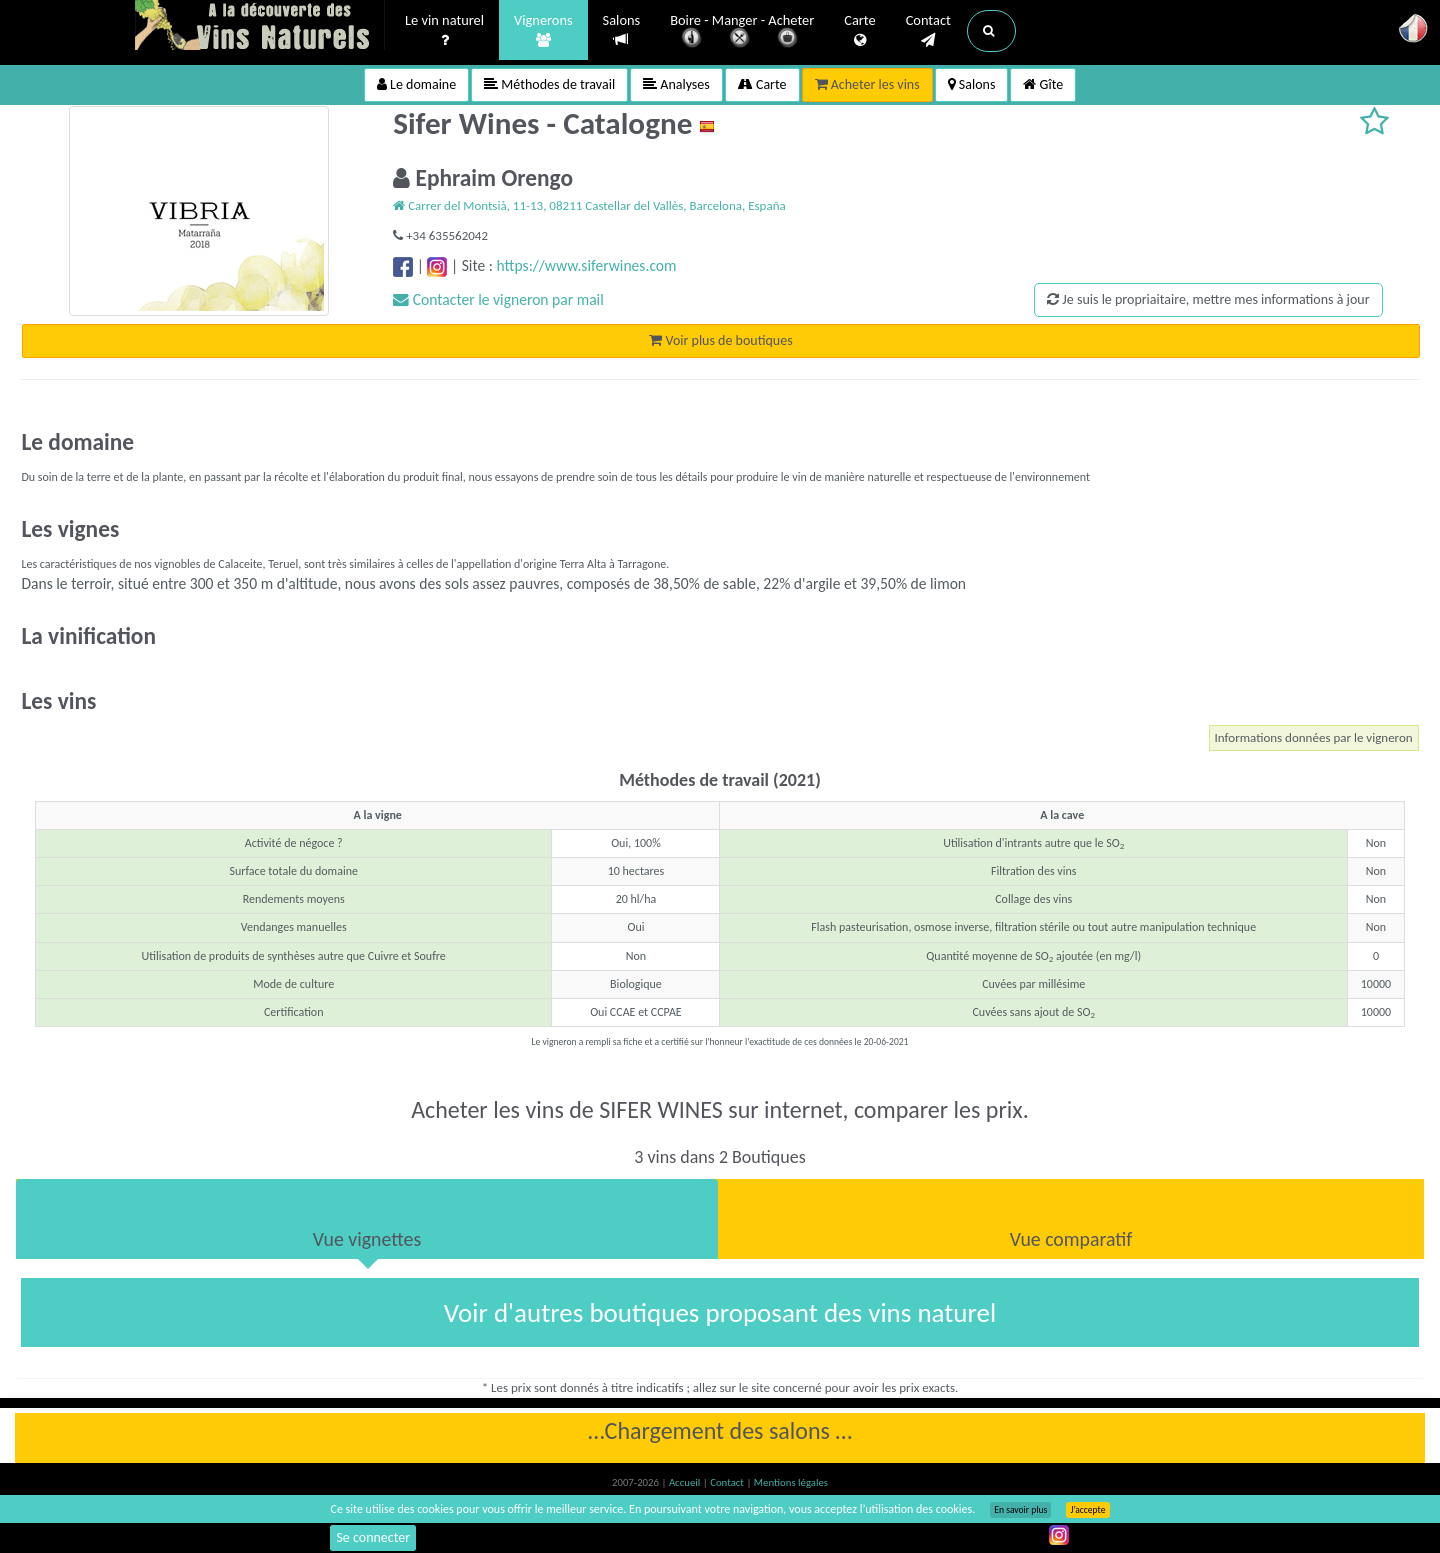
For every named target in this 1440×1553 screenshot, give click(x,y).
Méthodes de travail (549, 84)
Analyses (676, 84)
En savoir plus (1020, 1510)
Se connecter (373, 1537)
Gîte (1043, 84)
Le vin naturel (444, 31)
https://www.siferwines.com (586, 265)
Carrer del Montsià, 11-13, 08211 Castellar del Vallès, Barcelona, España (589, 205)
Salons (622, 30)
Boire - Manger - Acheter (742, 32)
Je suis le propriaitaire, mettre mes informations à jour (1208, 299)
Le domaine (416, 84)
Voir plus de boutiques (720, 340)
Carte (859, 31)
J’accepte (1087, 1510)
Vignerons (543, 31)
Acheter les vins (867, 84)
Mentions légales (791, 1482)
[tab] (367, 1219)
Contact (928, 31)
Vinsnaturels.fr (260, 27)
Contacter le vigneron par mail (498, 299)
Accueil (686, 1482)
